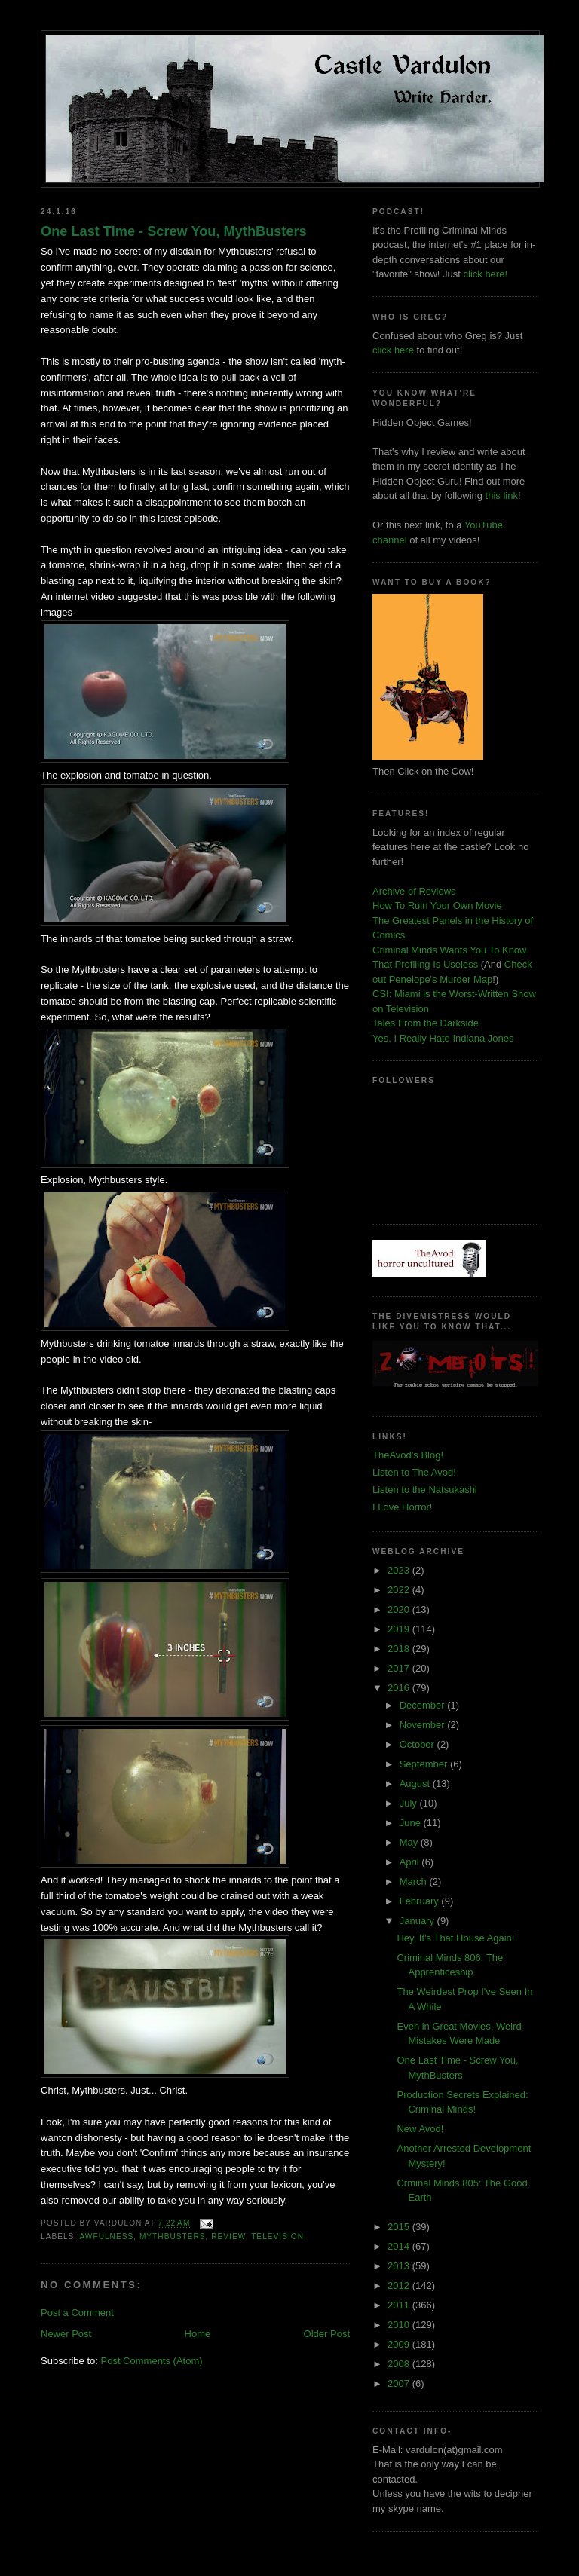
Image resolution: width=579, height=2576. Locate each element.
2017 (400, 1668)
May (410, 1842)
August (416, 1783)
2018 (400, 1648)
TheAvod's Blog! (407, 1455)
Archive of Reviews (414, 891)
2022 (400, 1589)
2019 (400, 1629)
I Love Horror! (402, 1507)
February (421, 1901)
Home (198, 2333)
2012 (400, 2285)
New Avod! (420, 2128)
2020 (400, 1609)
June (412, 1822)
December (424, 1705)
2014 (400, 2246)
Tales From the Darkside (425, 1023)
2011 (400, 2305)
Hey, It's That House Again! (455, 1938)
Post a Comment (77, 2312)
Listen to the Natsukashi (424, 1489)
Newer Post (66, 2333)
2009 (400, 2344)
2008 (400, 2363)
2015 (400, 2226)
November (424, 1724)
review (228, 2236)
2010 (400, 2324)
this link (502, 495)
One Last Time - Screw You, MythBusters (174, 231)
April (411, 1862)
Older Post (327, 2333)
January (418, 1920)
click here (393, 350)
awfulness (106, 2236)
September (425, 1764)
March (415, 1881)
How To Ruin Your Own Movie (437, 905)
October (418, 1744)
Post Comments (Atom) (152, 2360)
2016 (400, 1687)
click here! (486, 274)
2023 (400, 1570)
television (277, 2236)
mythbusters (172, 2236)
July (410, 1803)
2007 (400, 2383)
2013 (400, 2266)
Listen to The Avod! (414, 1472)
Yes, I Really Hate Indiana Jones (442, 1038)
